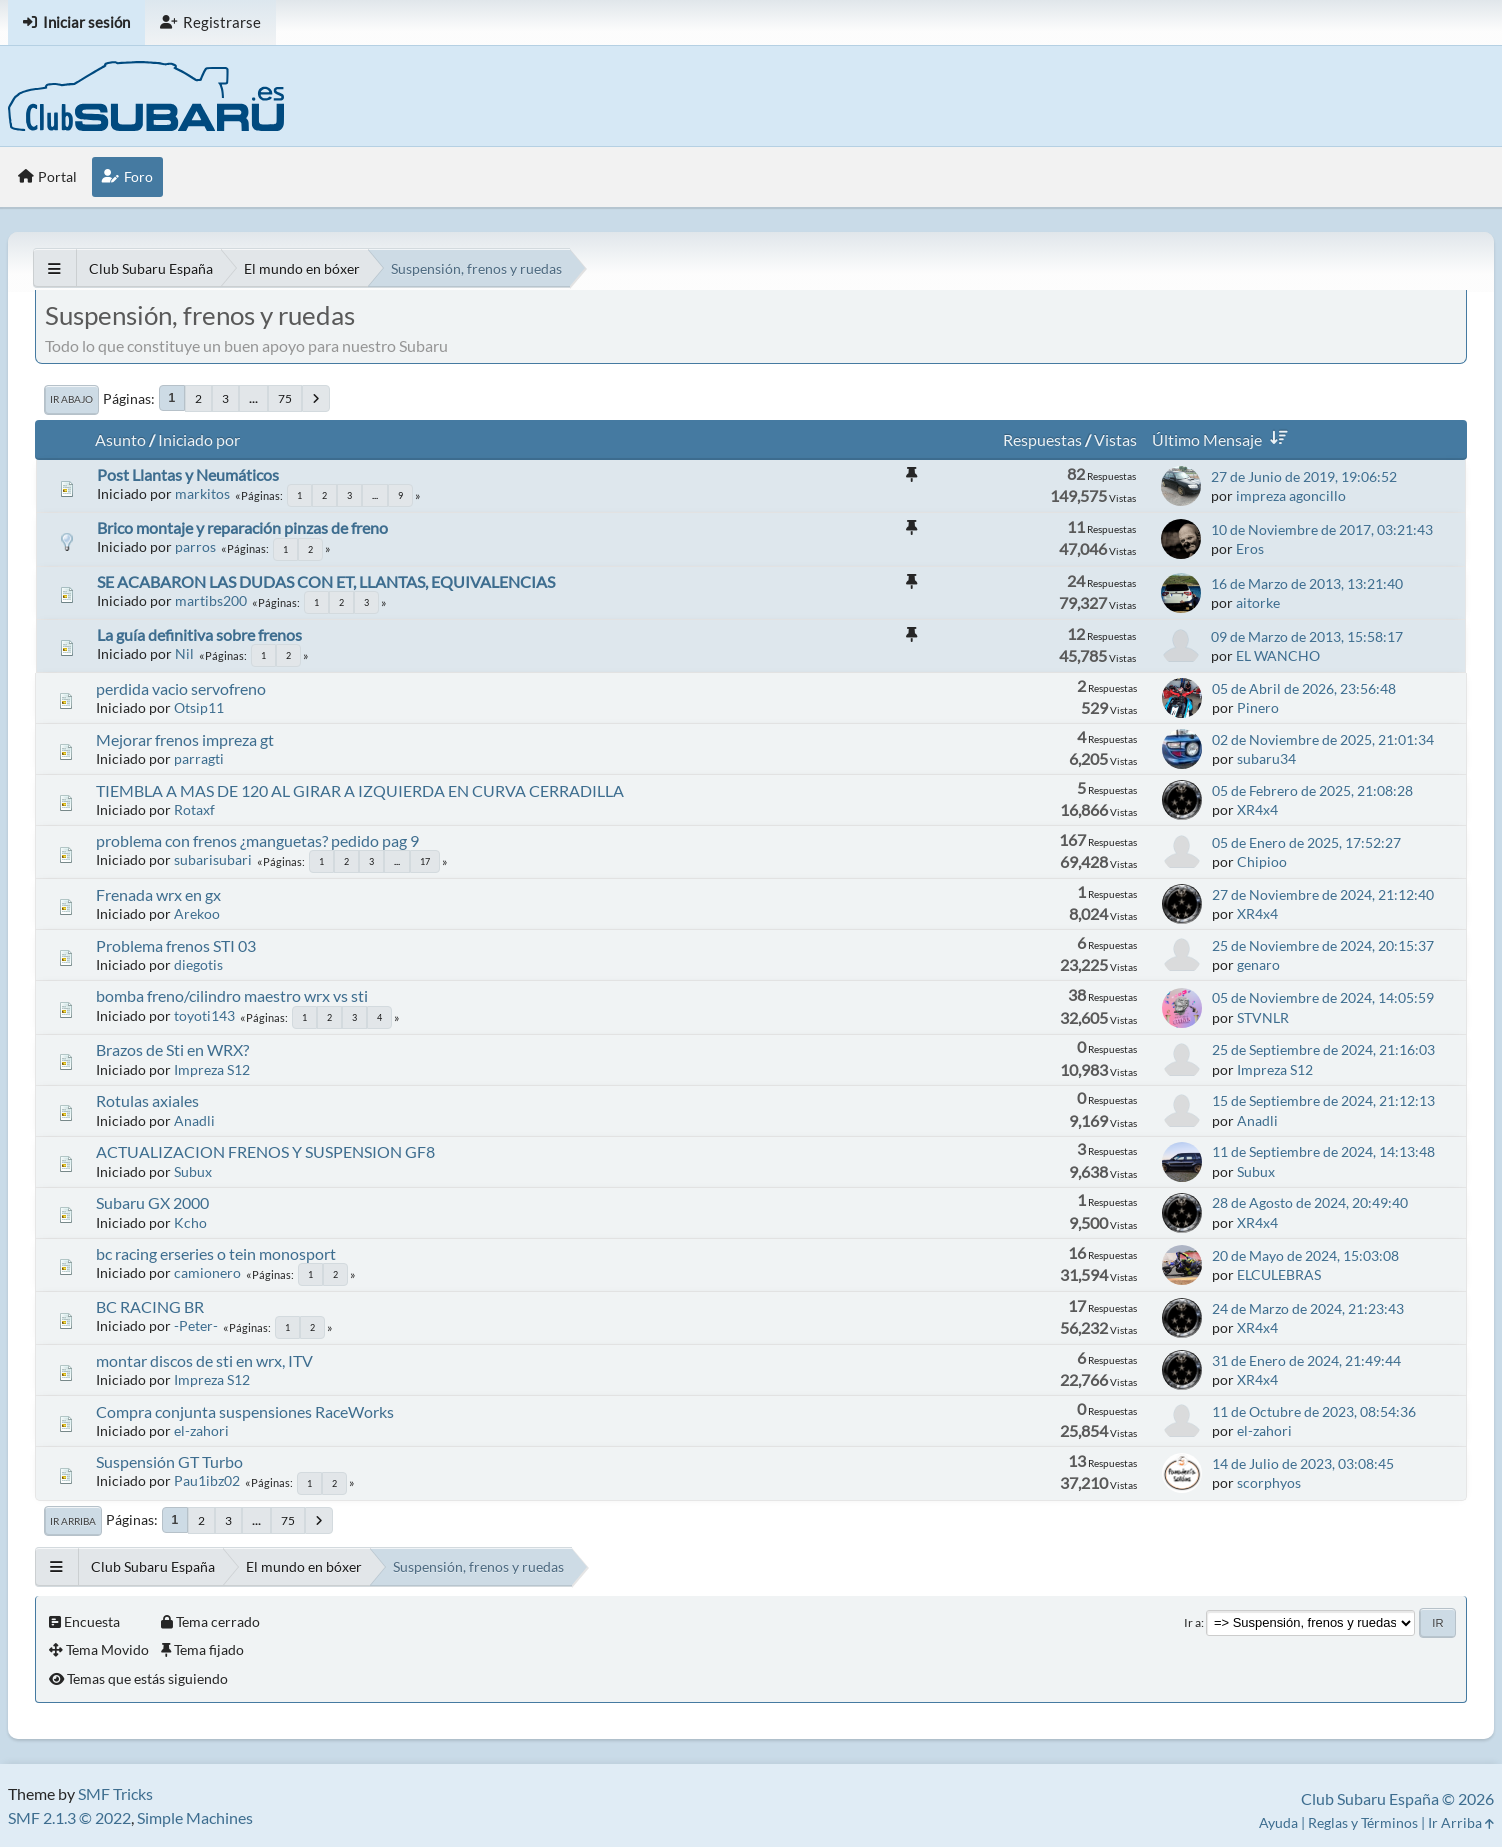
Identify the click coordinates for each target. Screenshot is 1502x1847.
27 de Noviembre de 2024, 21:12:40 (1323, 894)
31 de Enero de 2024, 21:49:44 (1306, 1360)
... (253, 398)
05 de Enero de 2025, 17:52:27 (1306, 842)
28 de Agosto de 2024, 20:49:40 (1310, 1202)
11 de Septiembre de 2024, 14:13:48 (1323, 1151)
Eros (1250, 548)
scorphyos (1269, 1482)
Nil (184, 653)
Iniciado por (199, 439)
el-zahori (201, 1430)
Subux (193, 1171)
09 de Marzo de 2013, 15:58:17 (1307, 636)
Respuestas (1042, 439)
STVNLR (1263, 1017)
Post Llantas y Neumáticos (188, 474)
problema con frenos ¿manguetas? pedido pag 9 (257, 840)
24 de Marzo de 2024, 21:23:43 (1308, 1308)
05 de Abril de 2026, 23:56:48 (1304, 688)
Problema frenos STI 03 (176, 945)
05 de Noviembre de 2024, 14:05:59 (1323, 997)
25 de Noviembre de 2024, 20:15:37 (1323, 945)
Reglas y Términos (1363, 1822)
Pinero (1258, 707)
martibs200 (211, 600)
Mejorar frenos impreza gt (185, 739)
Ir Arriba (73, 1521)
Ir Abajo (71, 399)
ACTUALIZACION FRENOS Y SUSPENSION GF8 (265, 1151)
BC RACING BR (150, 1306)
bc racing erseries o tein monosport (216, 1253)
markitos (202, 493)
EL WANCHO (1278, 655)
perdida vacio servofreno (181, 688)
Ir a (1192, 1622)
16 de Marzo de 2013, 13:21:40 (1307, 583)
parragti (199, 758)
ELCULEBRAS (1279, 1274)
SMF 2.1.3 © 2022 (69, 1817)
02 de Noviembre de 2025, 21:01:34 (1323, 739)
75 (285, 398)
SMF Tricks (115, 1793)
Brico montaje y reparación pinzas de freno (242, 527)
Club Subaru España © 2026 (1397, 1798)
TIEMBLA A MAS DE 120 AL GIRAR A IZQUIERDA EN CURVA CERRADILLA (360, 790)
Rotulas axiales (147, 1100)
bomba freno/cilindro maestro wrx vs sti (232, 995)
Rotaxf (194, 809)
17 (425, 861)
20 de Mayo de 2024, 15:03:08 (1305, 1255)
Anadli (194, 1120)
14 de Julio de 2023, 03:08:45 (1303, 1463)
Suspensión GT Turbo (169, 1461)
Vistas (1115, 439)
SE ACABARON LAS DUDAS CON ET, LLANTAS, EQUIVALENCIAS (326, 581)
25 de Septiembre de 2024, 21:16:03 (1323, 1049)
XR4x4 (1257, 809)
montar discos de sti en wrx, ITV (204, 1360)
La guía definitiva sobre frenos (199, 634)
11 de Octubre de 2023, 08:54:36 (1314, 1411)
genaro (1258, 964)
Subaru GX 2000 (152, 1202)
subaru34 (1266, 758)
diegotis (198, 964)
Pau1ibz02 (207, 1480)
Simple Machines (195, 1817)
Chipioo (1262, 861)
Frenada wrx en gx (158, 894)
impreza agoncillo (1291, 495)
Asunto (120, 439)
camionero (207, 1272)
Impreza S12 (212, 1069)
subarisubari (213, 859)
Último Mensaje (1223, 439)
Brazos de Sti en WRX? (172, 1049)
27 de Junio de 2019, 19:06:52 (1304, 476)
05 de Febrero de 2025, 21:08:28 (1312, 790)
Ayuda (1278, 1822)
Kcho (190, 1222)
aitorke (1258, 602)
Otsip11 (199, 707)
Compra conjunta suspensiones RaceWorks (245, 1411)
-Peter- (196, 1325)
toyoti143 (204, 1015)
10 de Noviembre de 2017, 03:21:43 (1322, 529)
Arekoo (197, 913)
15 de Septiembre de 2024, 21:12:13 (1323, 1100)
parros (195, 546)
